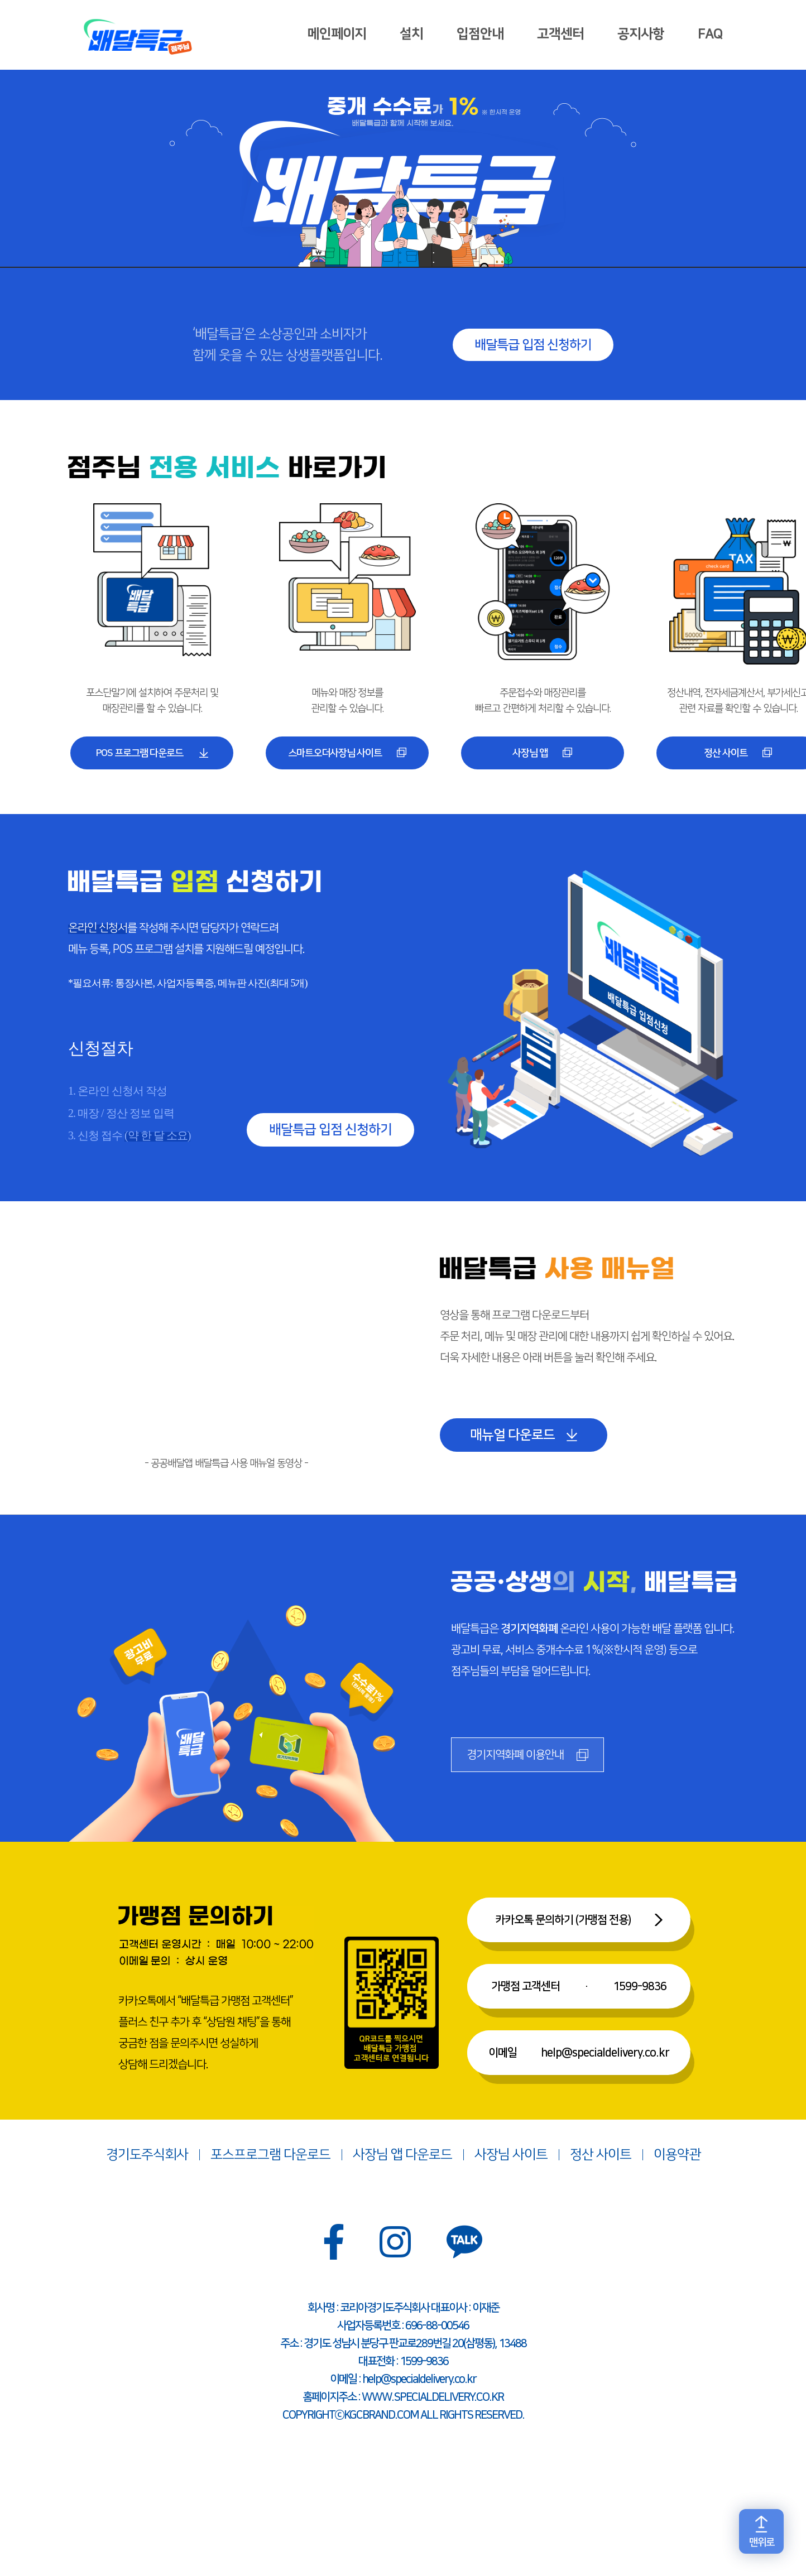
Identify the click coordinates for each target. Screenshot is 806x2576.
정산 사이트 (600, 2156)
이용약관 (677, 2156)
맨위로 (761, 2542)
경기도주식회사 (147, 2156)
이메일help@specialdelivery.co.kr (578, 2054)
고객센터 (559, 35)
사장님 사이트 (511, 2156)
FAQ (709, 35)
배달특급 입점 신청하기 (533, 345)
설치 (410, 35)
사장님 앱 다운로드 (402, 2156)
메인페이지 (335, 35)
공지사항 (639, 35)
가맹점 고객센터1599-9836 (578, 1988)
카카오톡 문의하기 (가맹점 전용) (563, 1921)
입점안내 (478, 35)
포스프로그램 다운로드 (270, 2156)
